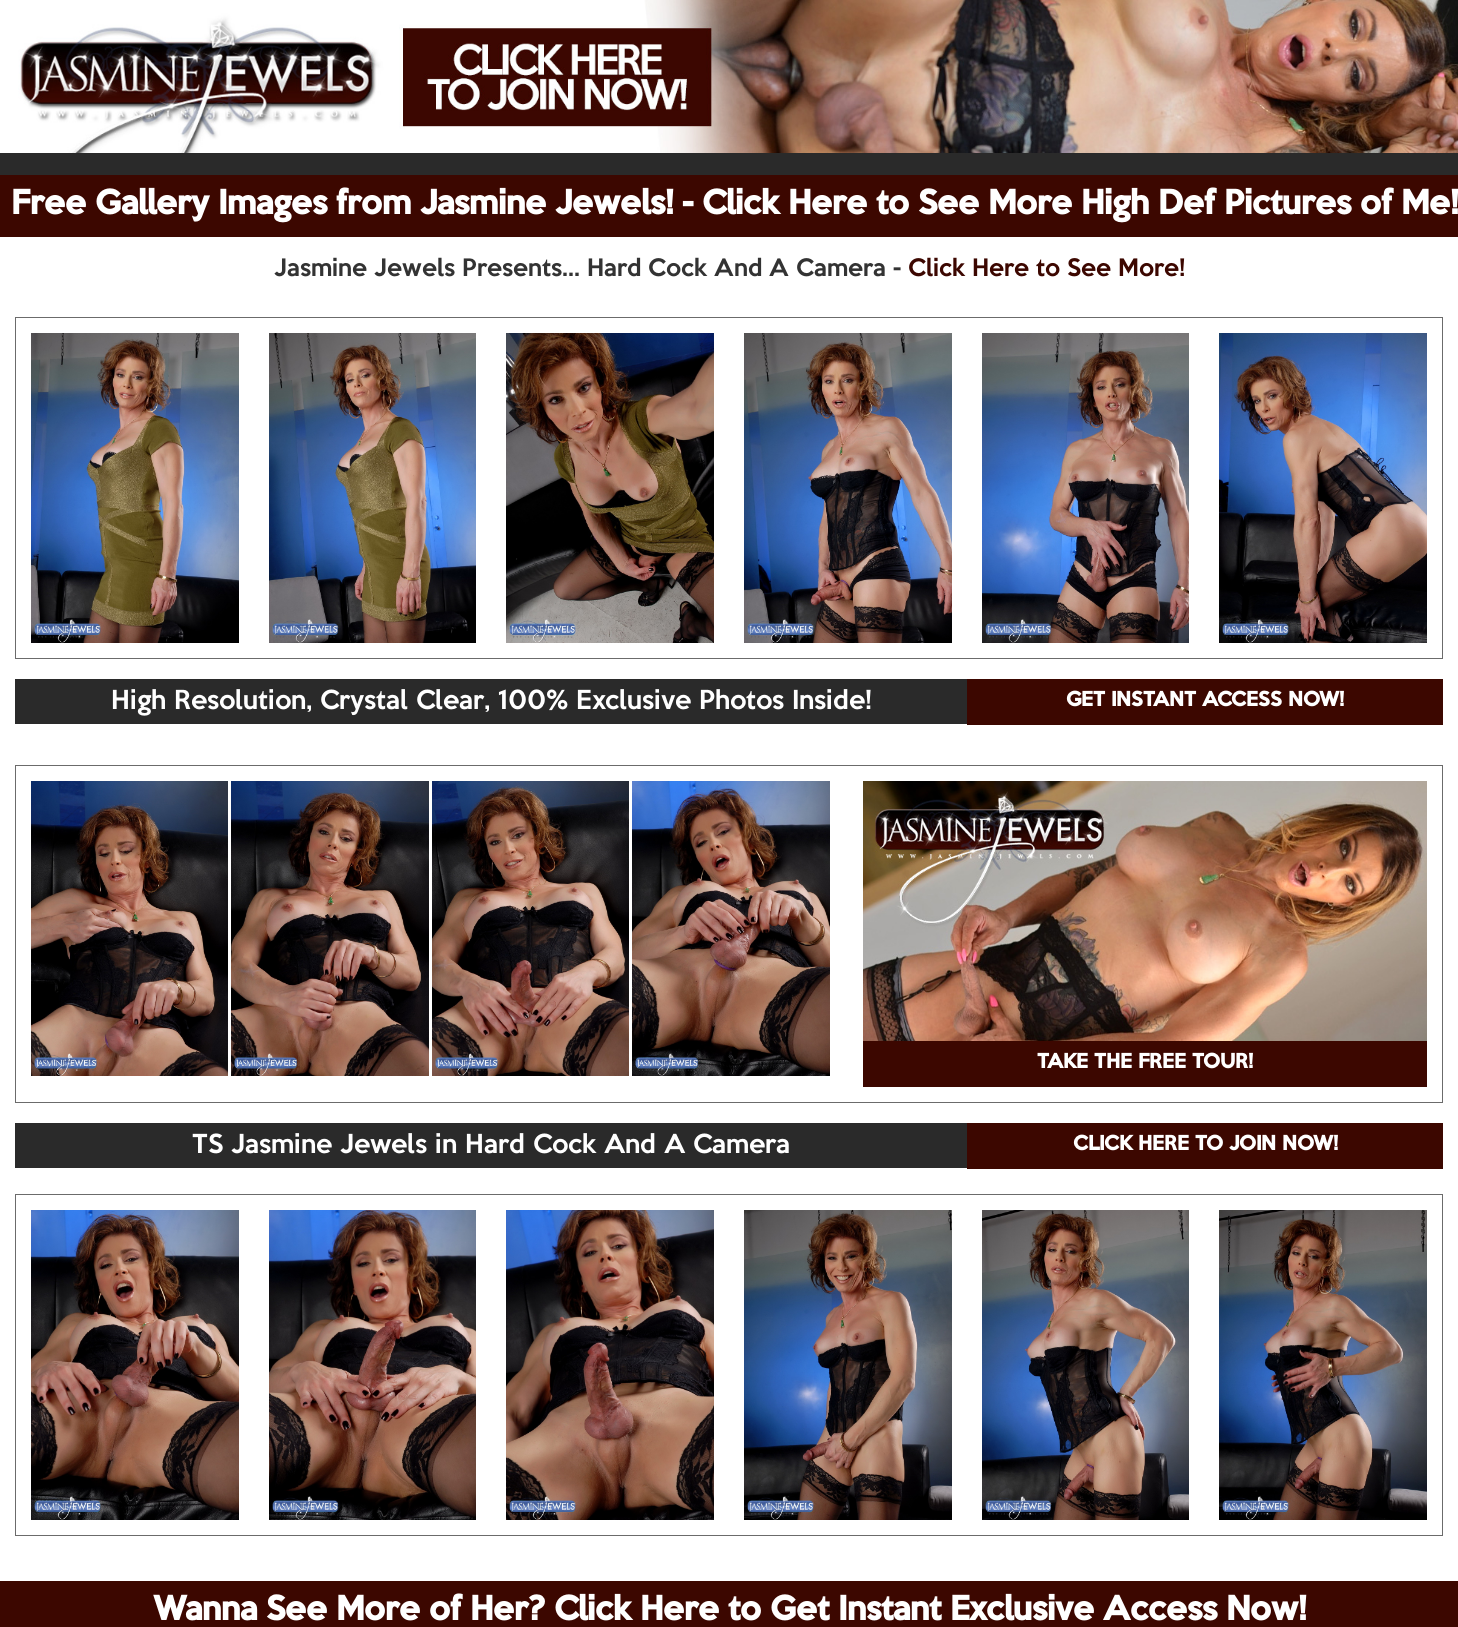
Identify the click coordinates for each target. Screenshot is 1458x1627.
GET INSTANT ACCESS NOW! (1205, 701)
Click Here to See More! (1046, 269)
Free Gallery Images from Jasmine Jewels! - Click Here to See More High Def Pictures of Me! (734, 205)
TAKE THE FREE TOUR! (1145, 1063)
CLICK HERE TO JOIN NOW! (1205, 1145)
